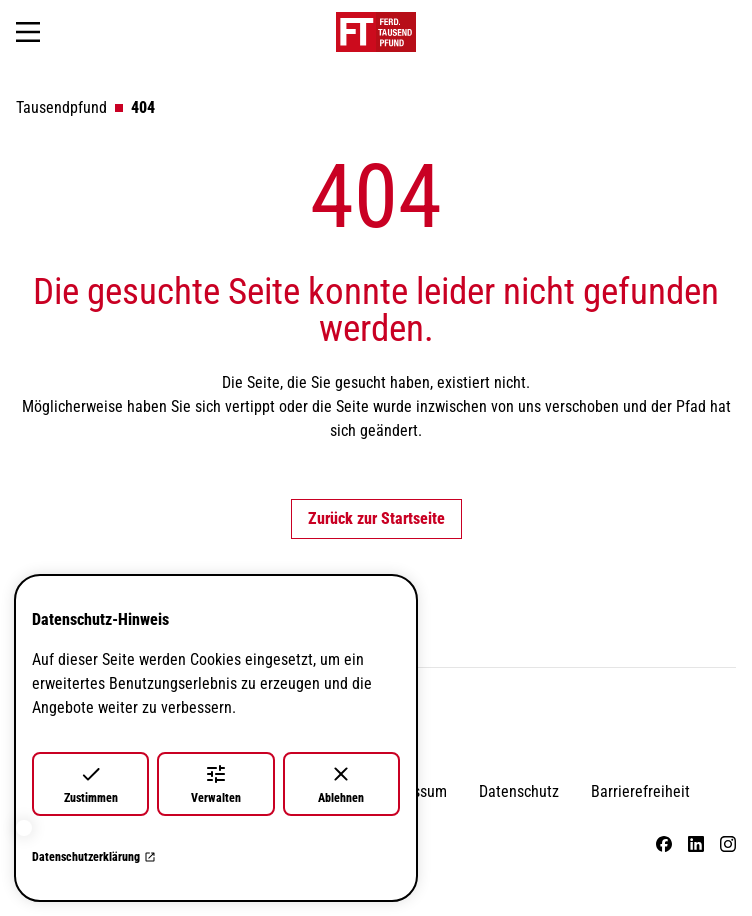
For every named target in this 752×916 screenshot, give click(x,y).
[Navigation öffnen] (28, 32)
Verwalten (216, 783)
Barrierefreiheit (640, 791)
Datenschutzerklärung (94, 857)
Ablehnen (341, 783)
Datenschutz (519, 791)
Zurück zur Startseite (376, 518)
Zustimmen (91, 783)
